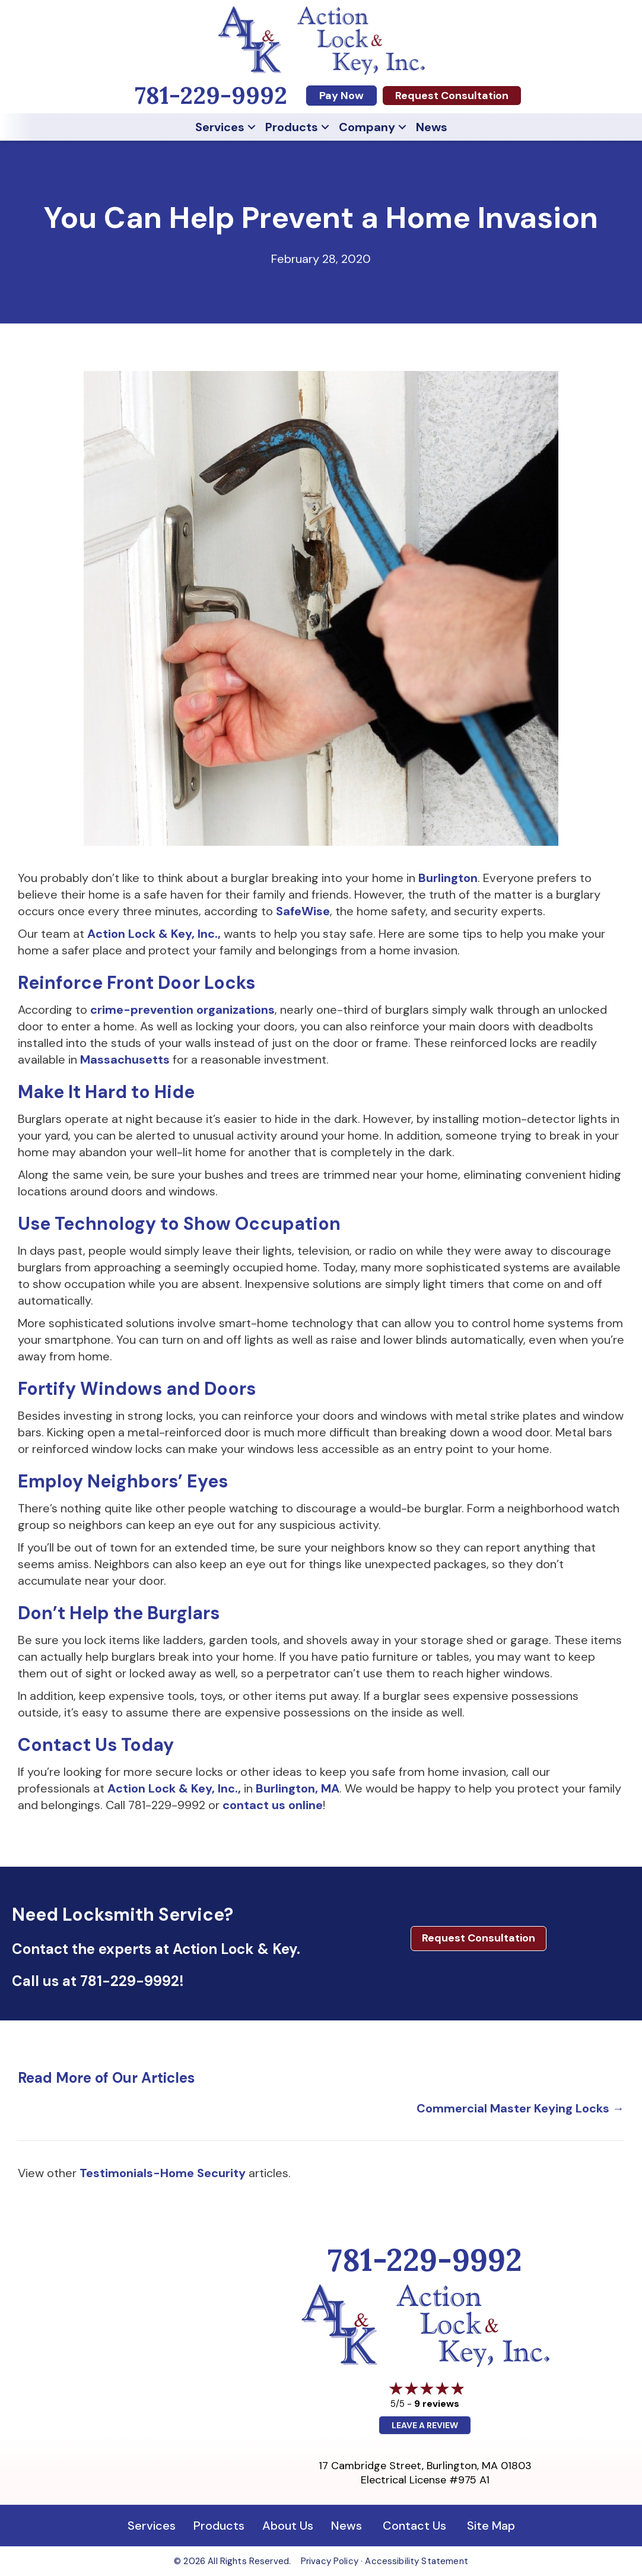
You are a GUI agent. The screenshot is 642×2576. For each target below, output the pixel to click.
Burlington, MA (297, 1788)
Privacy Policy (329, 2561)
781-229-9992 (129, 1981)
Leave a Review (425, 2425)
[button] (251, 127)
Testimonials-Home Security (163, 2173)
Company (367, 127)
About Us (287, 2525)
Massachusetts (125, 1059)
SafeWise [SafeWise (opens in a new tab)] (303, 911)
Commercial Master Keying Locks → (520, 2108)
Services (219, 127)
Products (291, 127)
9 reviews (436, 2403)
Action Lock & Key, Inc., (154, 933)
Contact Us (414, 2525)
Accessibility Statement (416, 2561)
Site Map (491, 2525)
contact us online (273, 1805)
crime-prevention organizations (182, 1009)
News (431, 127)
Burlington (448, 878)
